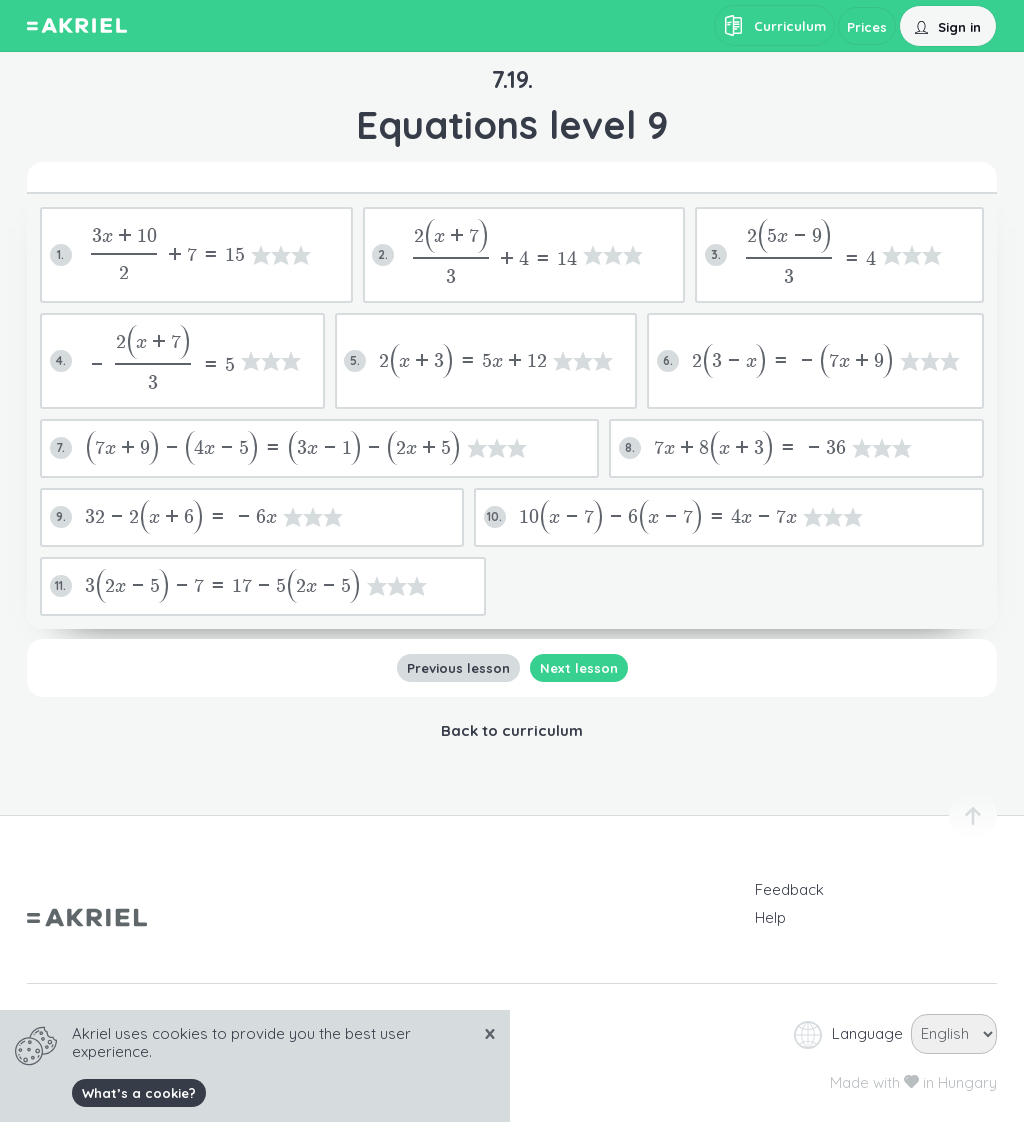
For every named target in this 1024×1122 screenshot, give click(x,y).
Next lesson (578, 668)
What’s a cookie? (139, 1093)
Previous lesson (457, 668)
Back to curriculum (512, 730)
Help (770, 917)
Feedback (789, 889)
